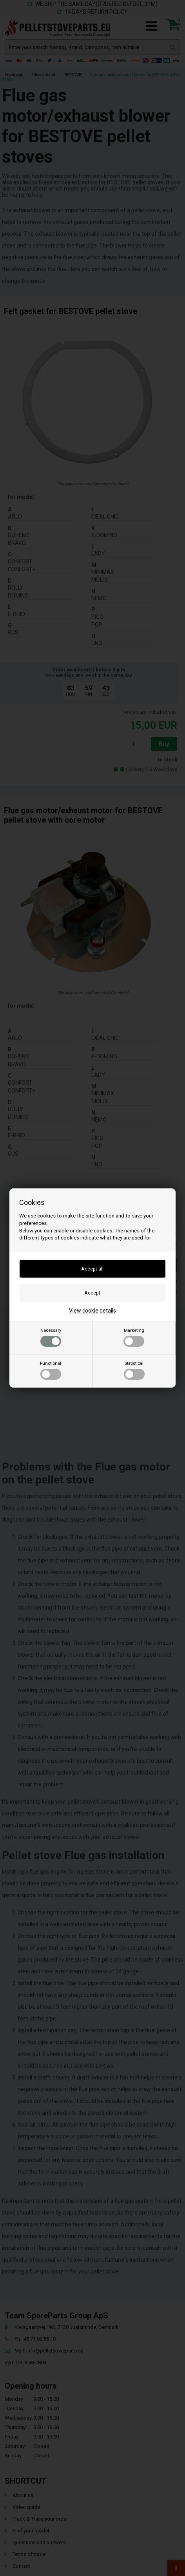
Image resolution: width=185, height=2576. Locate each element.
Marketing (133, 1337)
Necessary (50, 1337)
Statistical (134, 1370)
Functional (50, 1370)
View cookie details (92, 1310)
